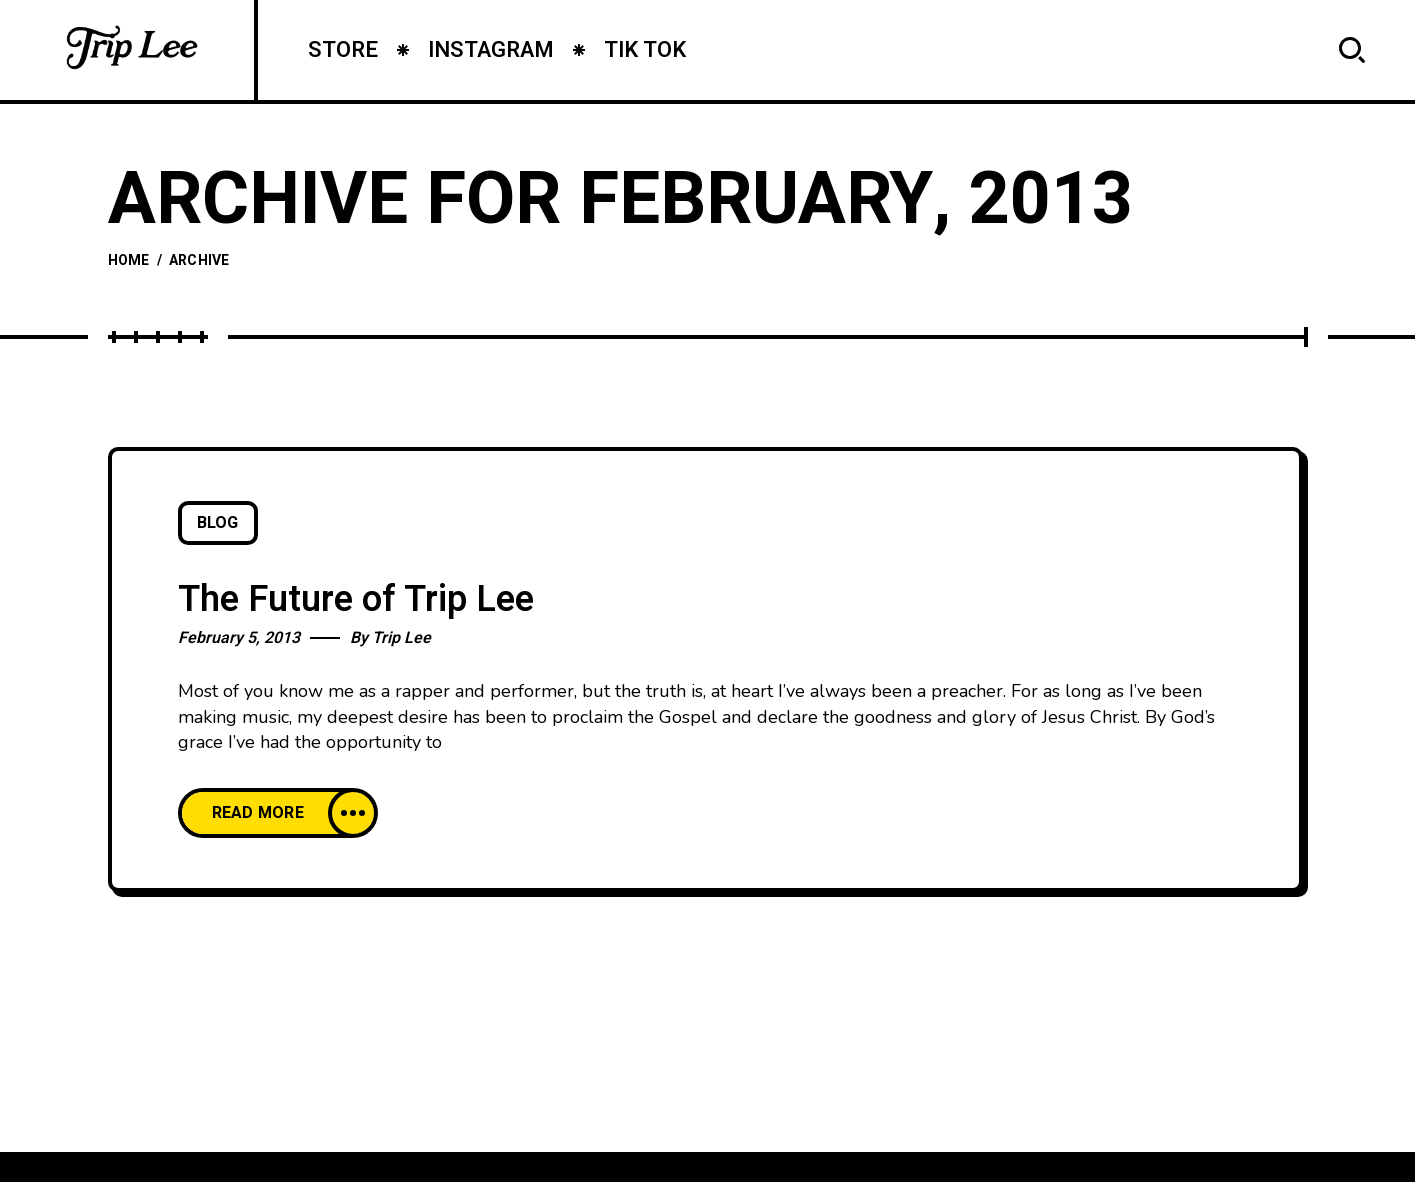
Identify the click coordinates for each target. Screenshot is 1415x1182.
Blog (218, 523)
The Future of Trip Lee (356, 599)
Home (129, 260)
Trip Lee (401, 638)
